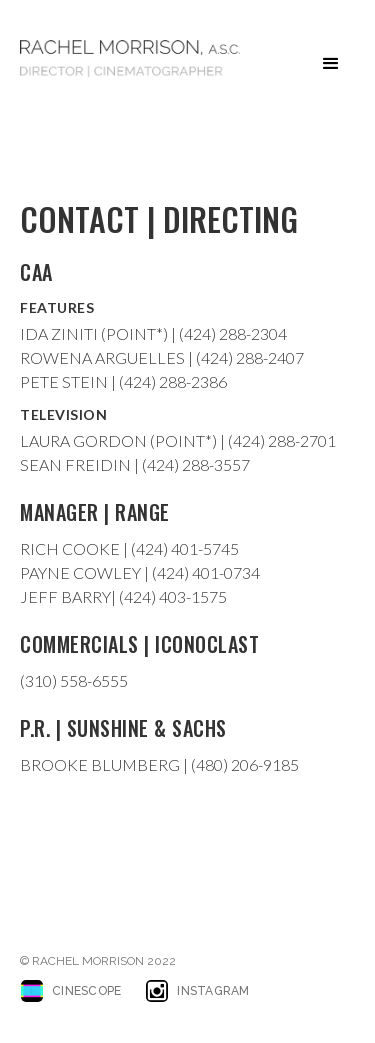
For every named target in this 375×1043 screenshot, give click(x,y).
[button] (331, 64)
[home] (130, 58)
